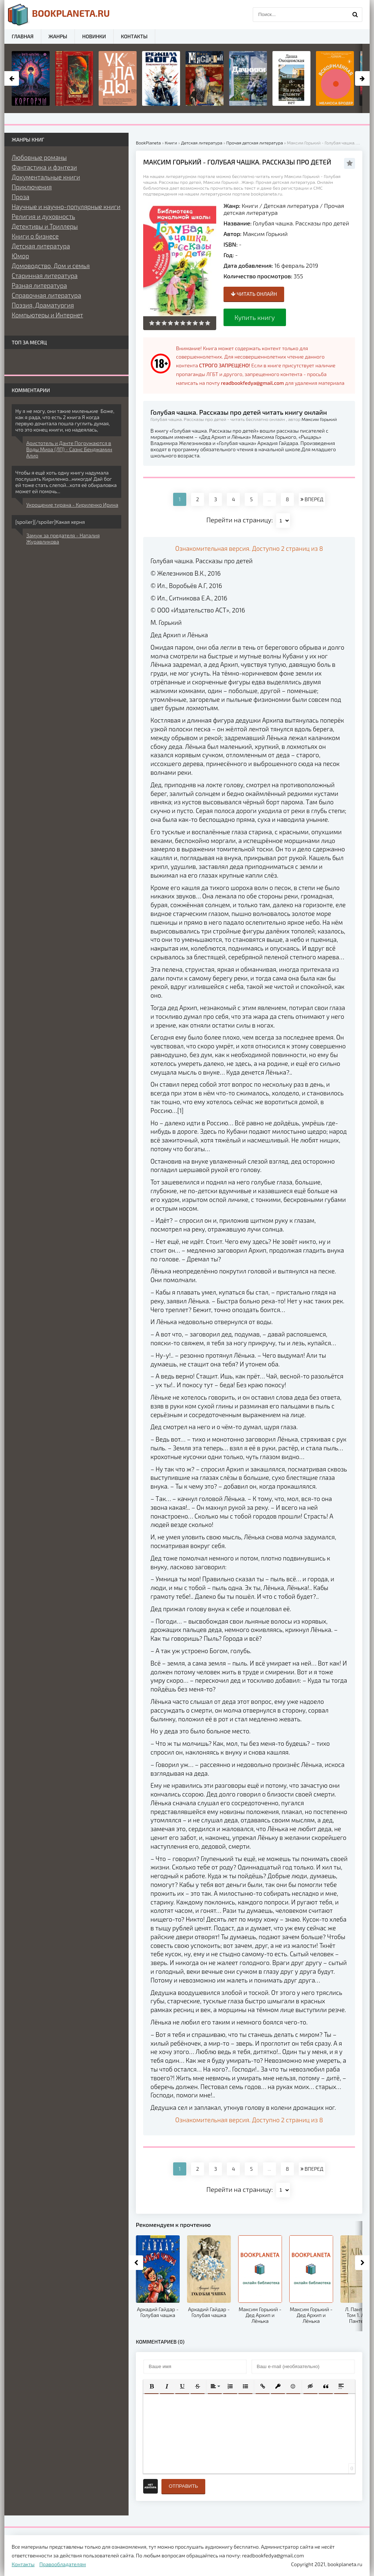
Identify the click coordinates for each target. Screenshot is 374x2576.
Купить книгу (254, 317)
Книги (250, 205)
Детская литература (291, 205)
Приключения (32, 186)
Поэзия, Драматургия (43, 305)
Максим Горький (265, 233)
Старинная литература (44, 275)
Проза (20, 196)
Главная (23, 36)
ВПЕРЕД (312, 499)
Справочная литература (46, 295)
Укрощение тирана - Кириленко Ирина (72, 505)
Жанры (58, 36)
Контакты (134, 36)
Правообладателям (62, 2564)
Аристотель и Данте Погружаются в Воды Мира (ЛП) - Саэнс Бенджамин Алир (69, 449)
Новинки (94, 36)
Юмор (20, 255)
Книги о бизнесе (35, 236)
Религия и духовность (43, 216)
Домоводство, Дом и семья (51, 265)
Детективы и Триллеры (45, 226)
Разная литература (39, 285)
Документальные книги (46, 177)
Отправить (183, 2486)
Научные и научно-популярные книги (66, 206)
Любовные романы (39, 157)
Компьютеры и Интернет (47, 314)
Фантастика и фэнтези (44, 167)
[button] (152, 2386)
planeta (59, 15)
